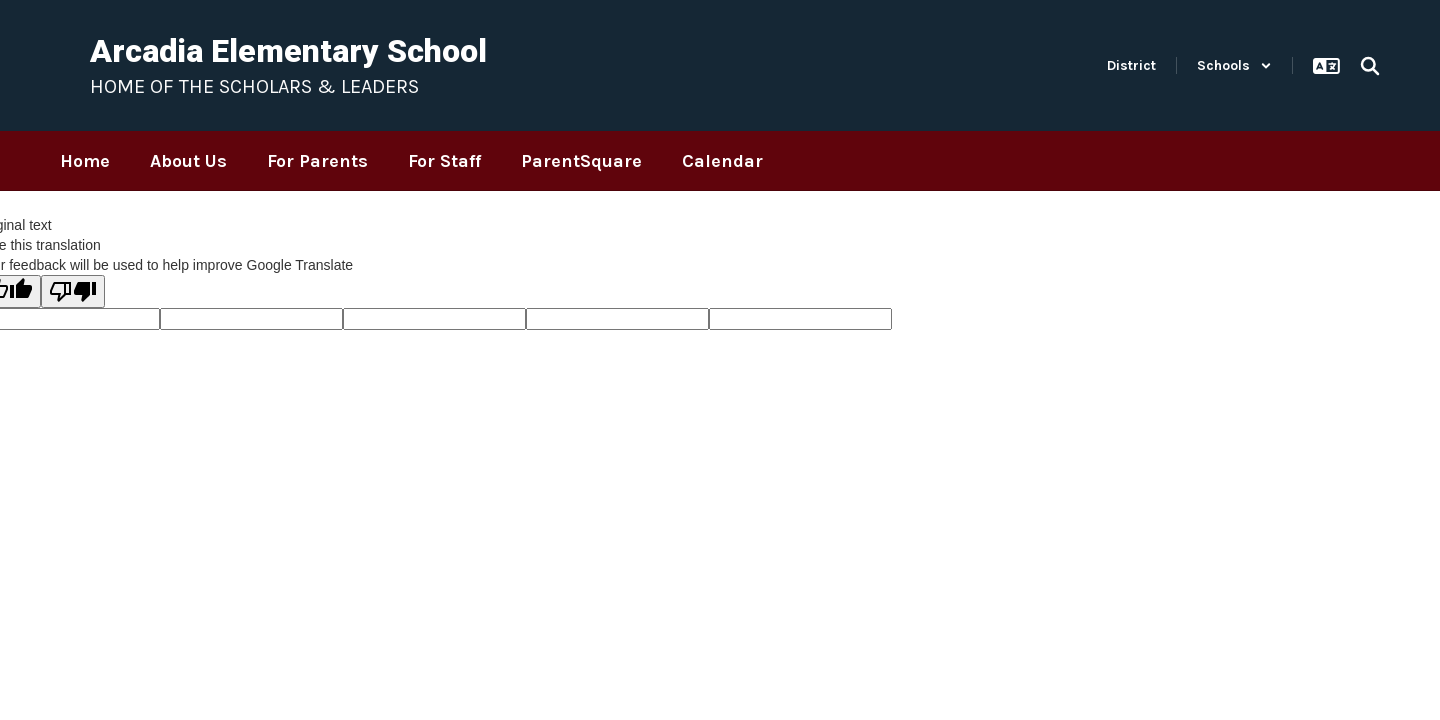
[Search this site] (1370, 66)
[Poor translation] (73, 291)
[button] (1234, 65)
